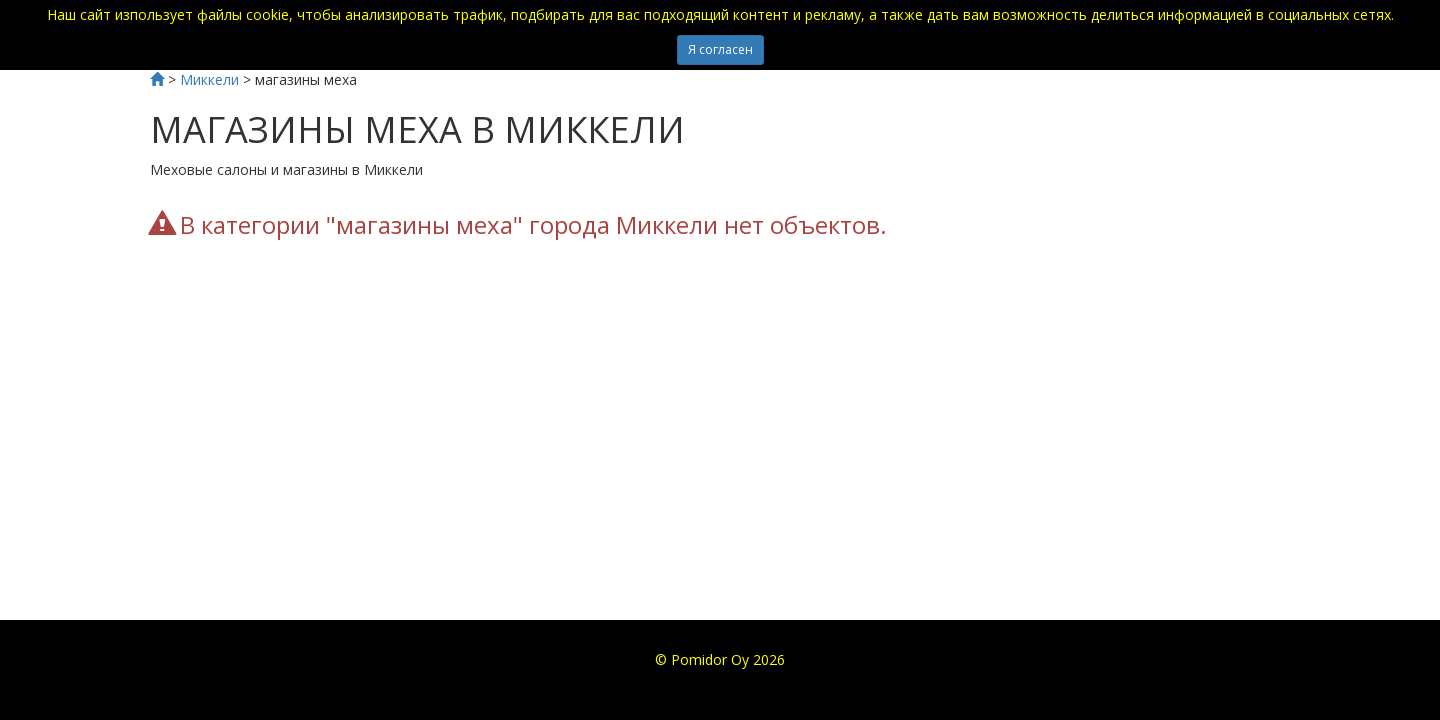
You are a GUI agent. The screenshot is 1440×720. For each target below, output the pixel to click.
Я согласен (720, 49)
